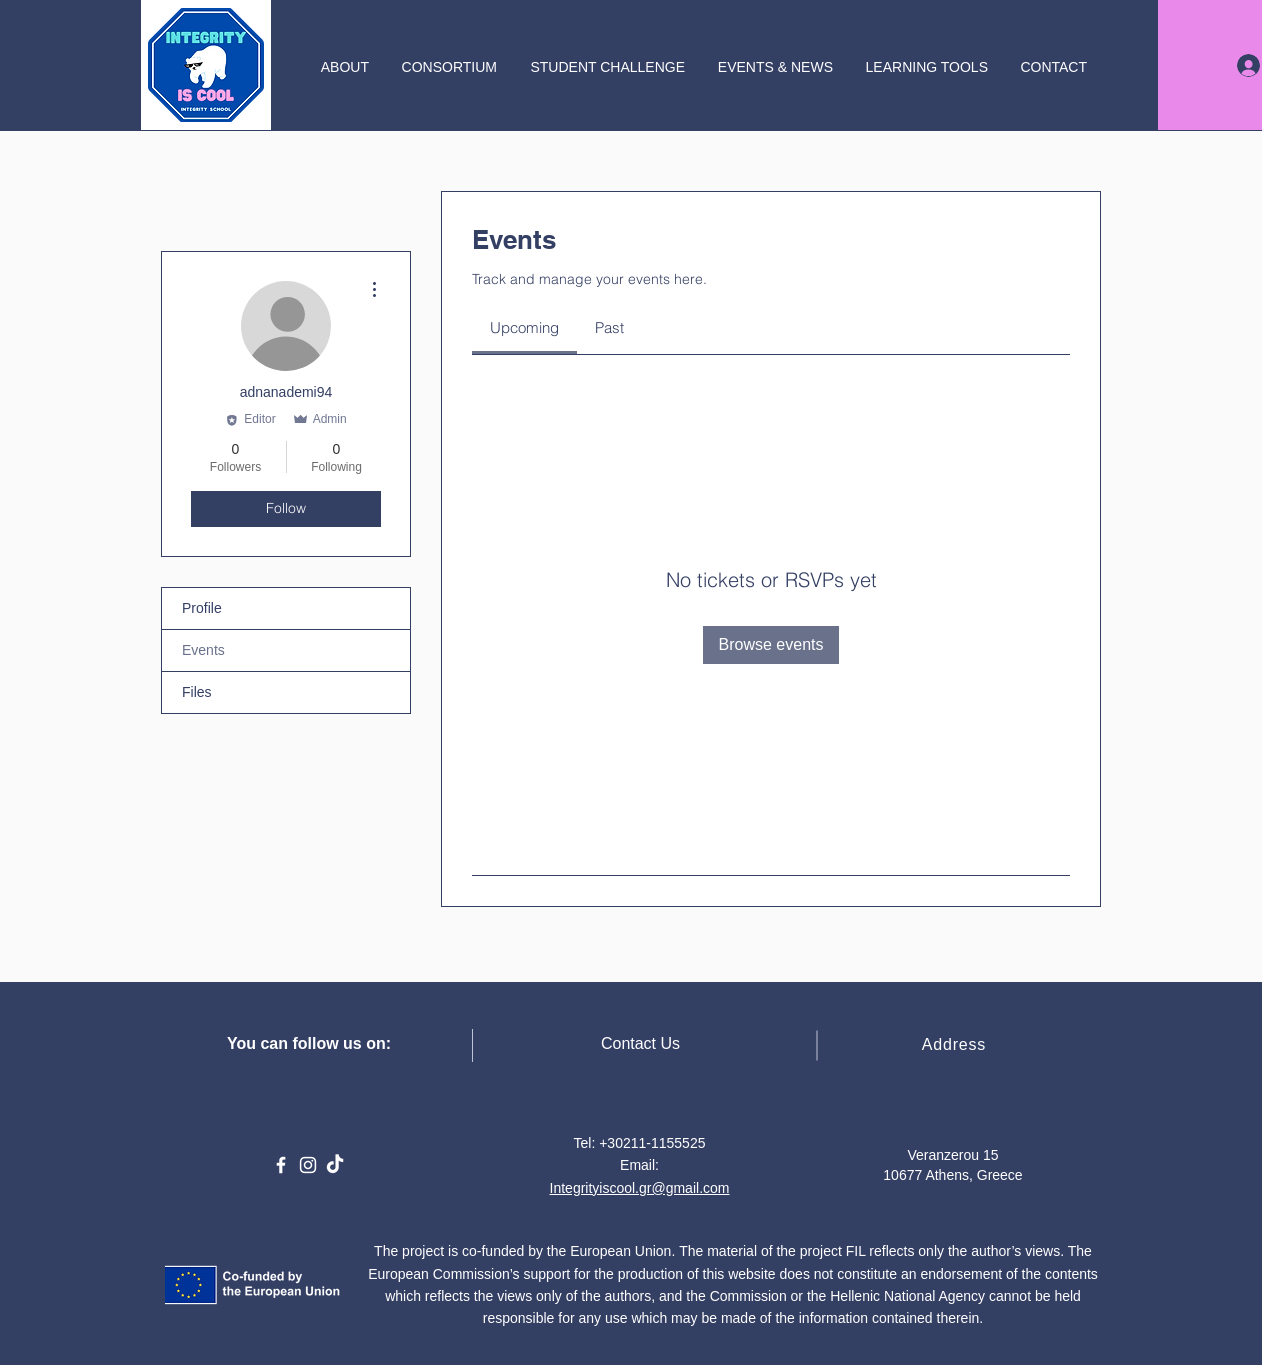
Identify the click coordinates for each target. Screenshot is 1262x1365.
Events (203, 650)
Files (197, 692)
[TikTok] (335, 1165)
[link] (524, 327)
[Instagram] (308, 1165)
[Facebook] (281, 1165)
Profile (202, 608)
